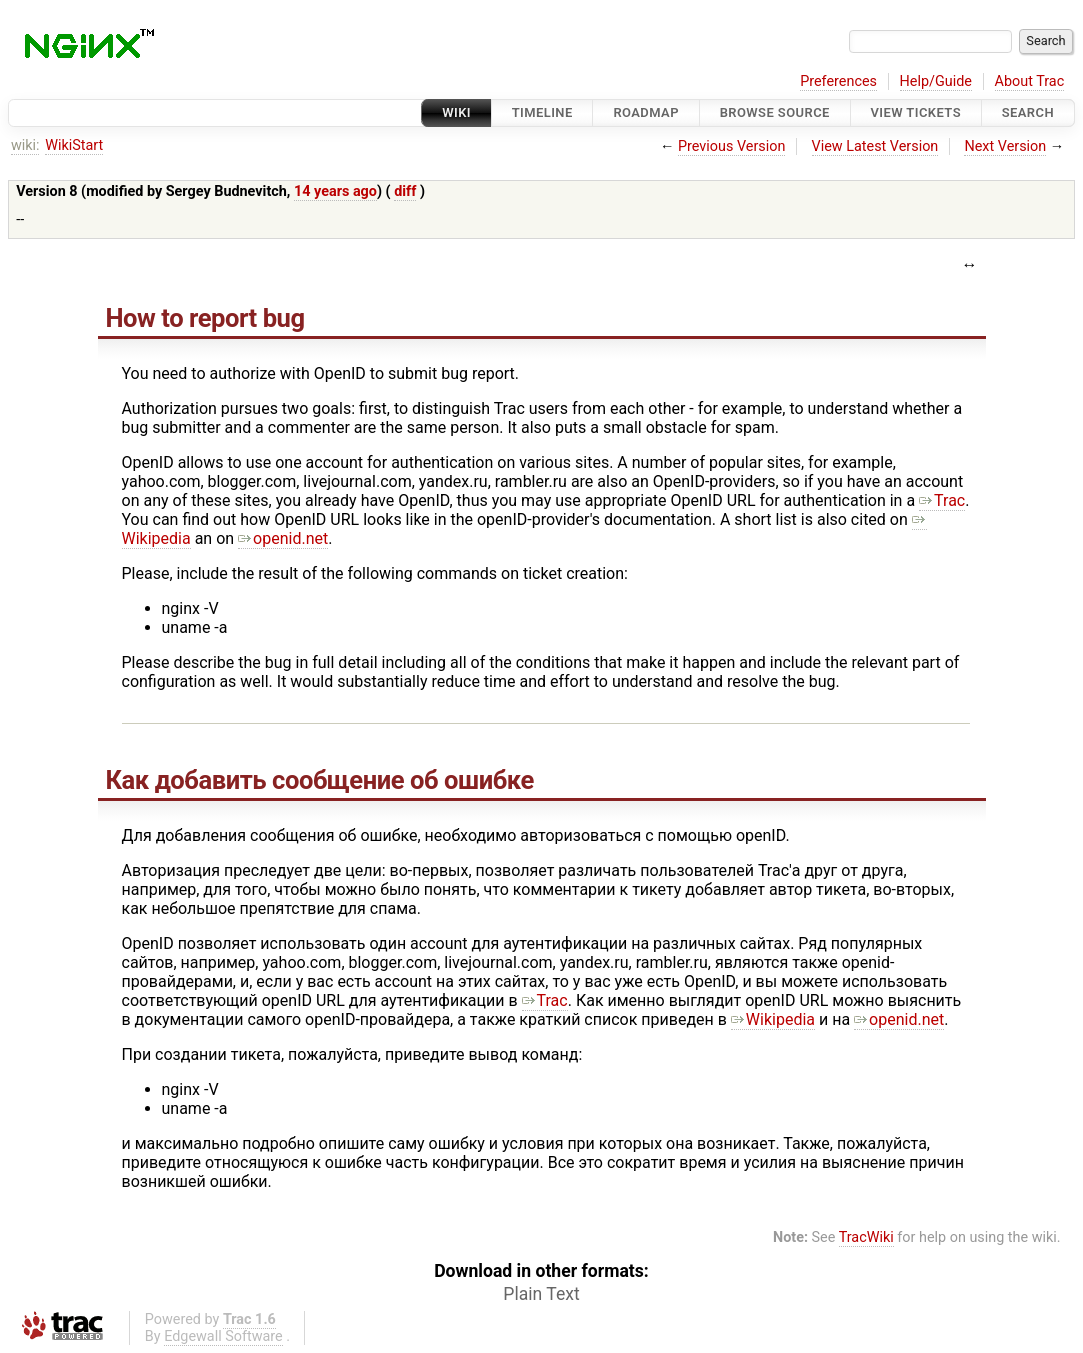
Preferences (838, 81)
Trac (942, 500)
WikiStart (74, 145)
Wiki (456, 112)
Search (1028, 112)
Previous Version (731, 146)
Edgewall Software (223, 1336)
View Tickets (916, 112)
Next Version (1005, 146)
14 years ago (335, 191)
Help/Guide (936, 81)
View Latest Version (875, 146)
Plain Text (541, 1294)
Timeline (542, 112)
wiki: (25, 145)
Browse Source (775, 112)
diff (405, 191)
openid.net (283, 538)
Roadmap (646, 112)
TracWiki (866, 1237)
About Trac (1030, 81)
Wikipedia (773, 1019)
